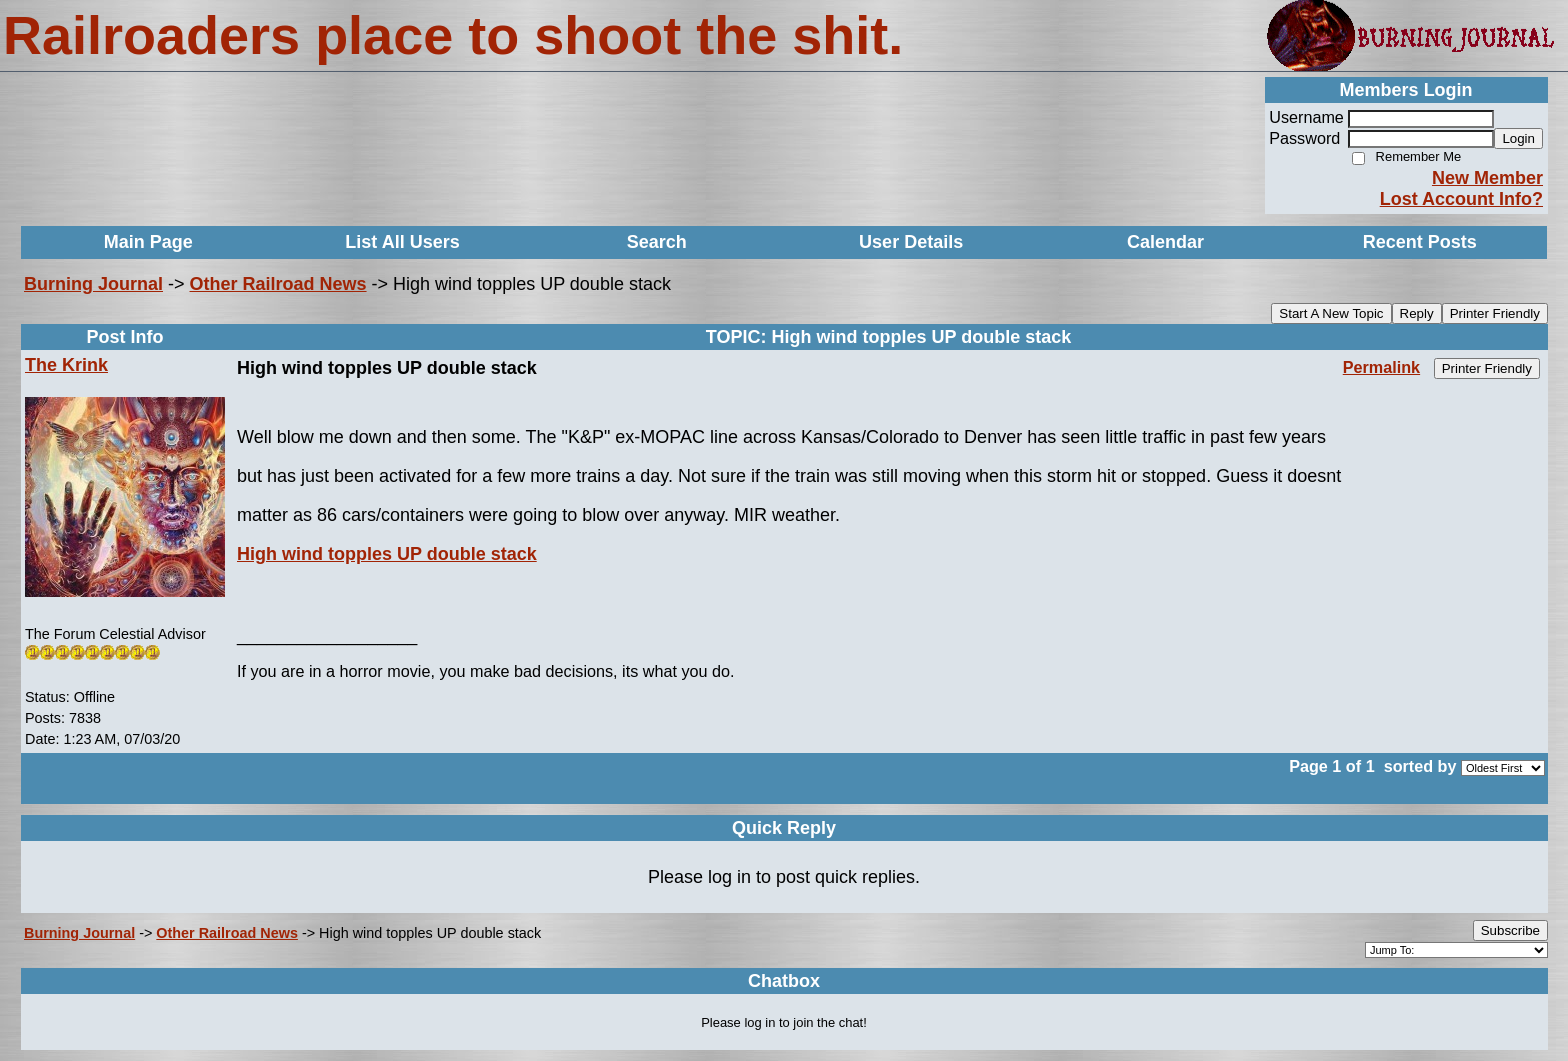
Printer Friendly (1495, 313)
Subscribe (1510, 930)
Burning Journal (93, 284)
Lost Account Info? (1461, 199)
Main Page (148, 242)
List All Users (402, 242)
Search (657, 242)
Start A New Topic (1331, 313)
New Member (1487, 178)
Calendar (1165, 242)
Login (1518, 138)
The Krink (66, 365)
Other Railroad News (278, 284)
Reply (1417, 313)
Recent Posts (1420, 242)
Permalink (1381, 367)
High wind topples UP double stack (387, 554)
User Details (911, 242)
